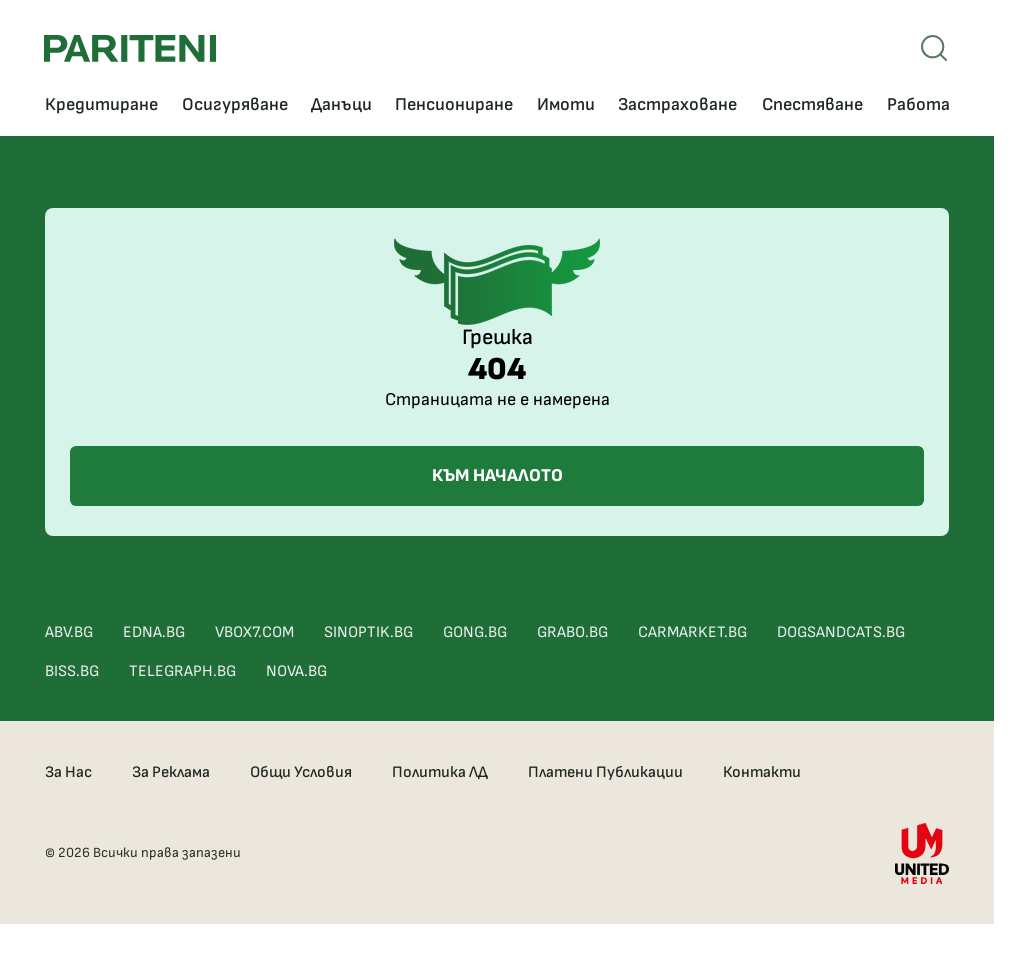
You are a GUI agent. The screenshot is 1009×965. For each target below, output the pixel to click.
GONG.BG (475, 632)
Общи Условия (301, 772)
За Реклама (171, 772)
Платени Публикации (605, 772)
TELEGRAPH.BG (182, 671)
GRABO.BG (572, 632)
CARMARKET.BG (692, 632)
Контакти (762, 772)
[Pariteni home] (130, 48)
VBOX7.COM (254, 632)
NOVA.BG (296, 671)
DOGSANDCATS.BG (841, 632)
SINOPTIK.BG (368, 632)
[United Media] (922, 853)
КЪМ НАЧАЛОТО (497, 475)
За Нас (68, 772)
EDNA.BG (154, 632)
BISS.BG (72, 671)
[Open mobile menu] (934, 48)
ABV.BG (69, 632)
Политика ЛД (440, 772)
